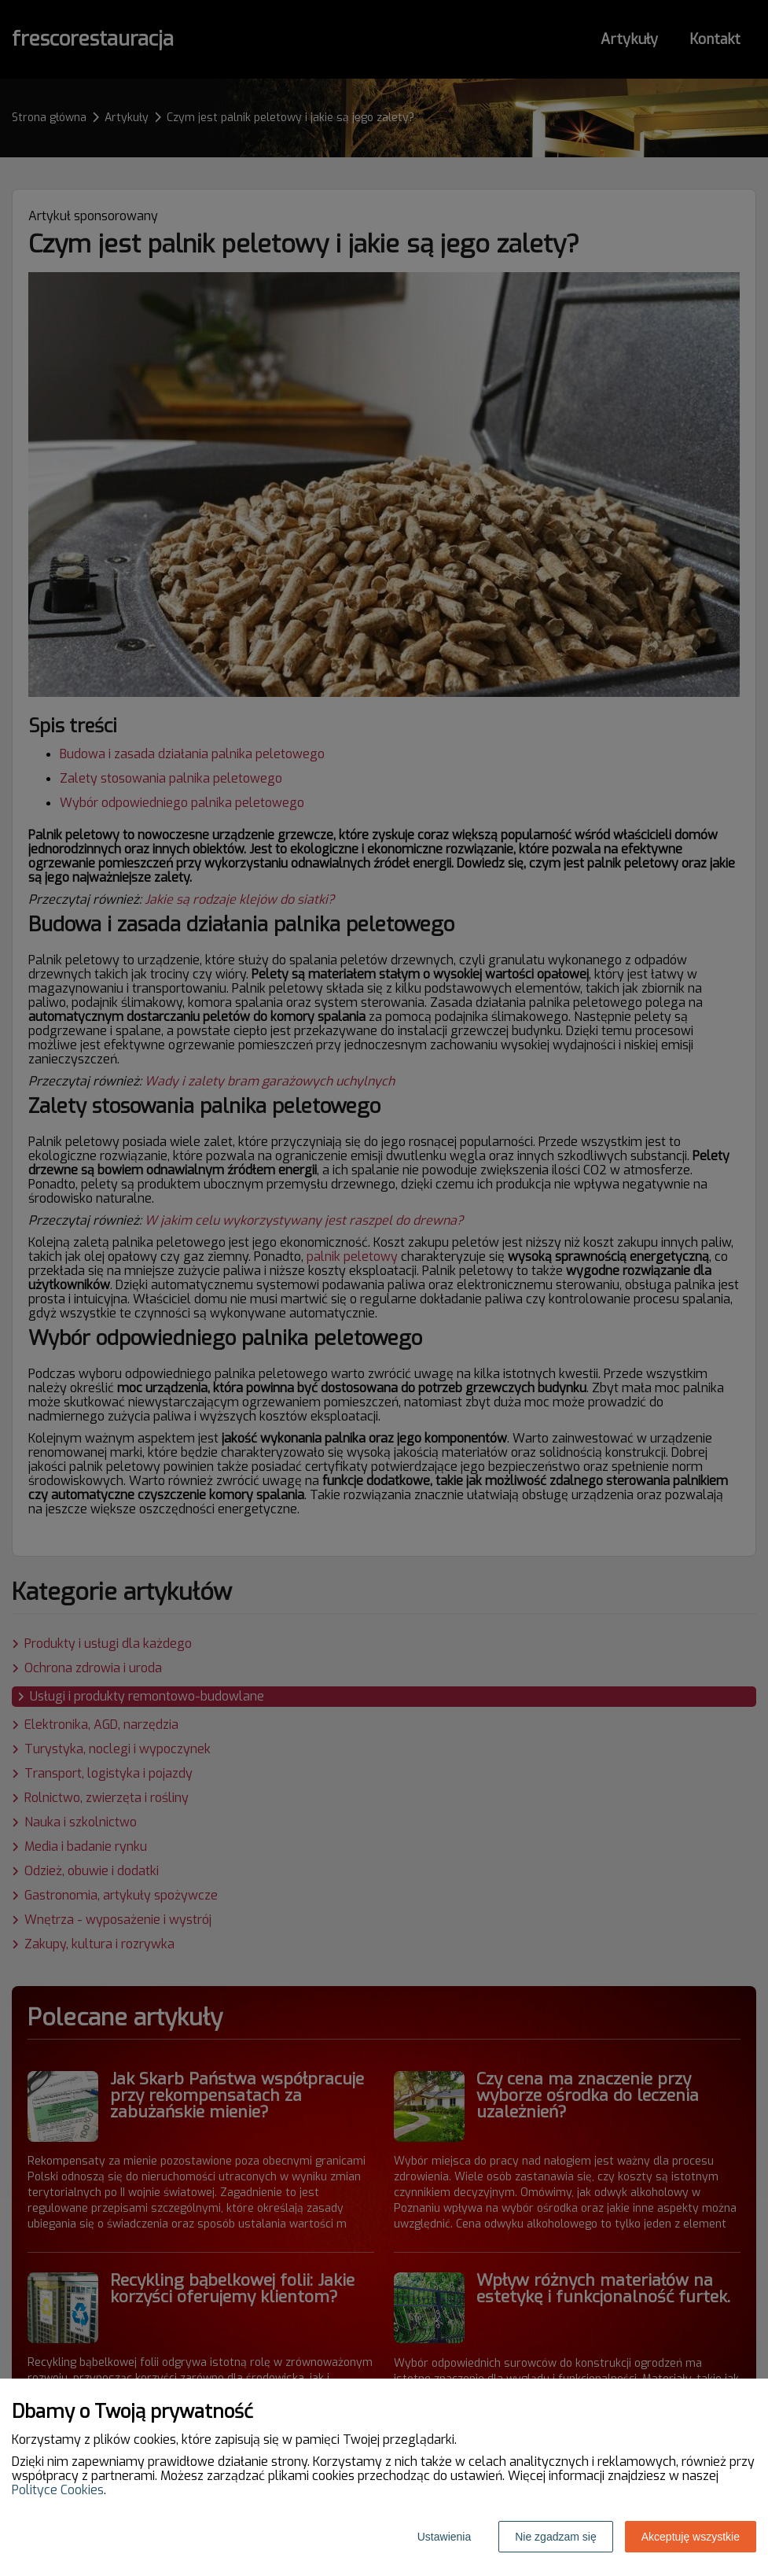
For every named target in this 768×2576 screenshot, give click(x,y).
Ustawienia (444, 2536)
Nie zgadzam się (556, 2536)
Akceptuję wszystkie (690, 2536)
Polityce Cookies (58, 2490)
